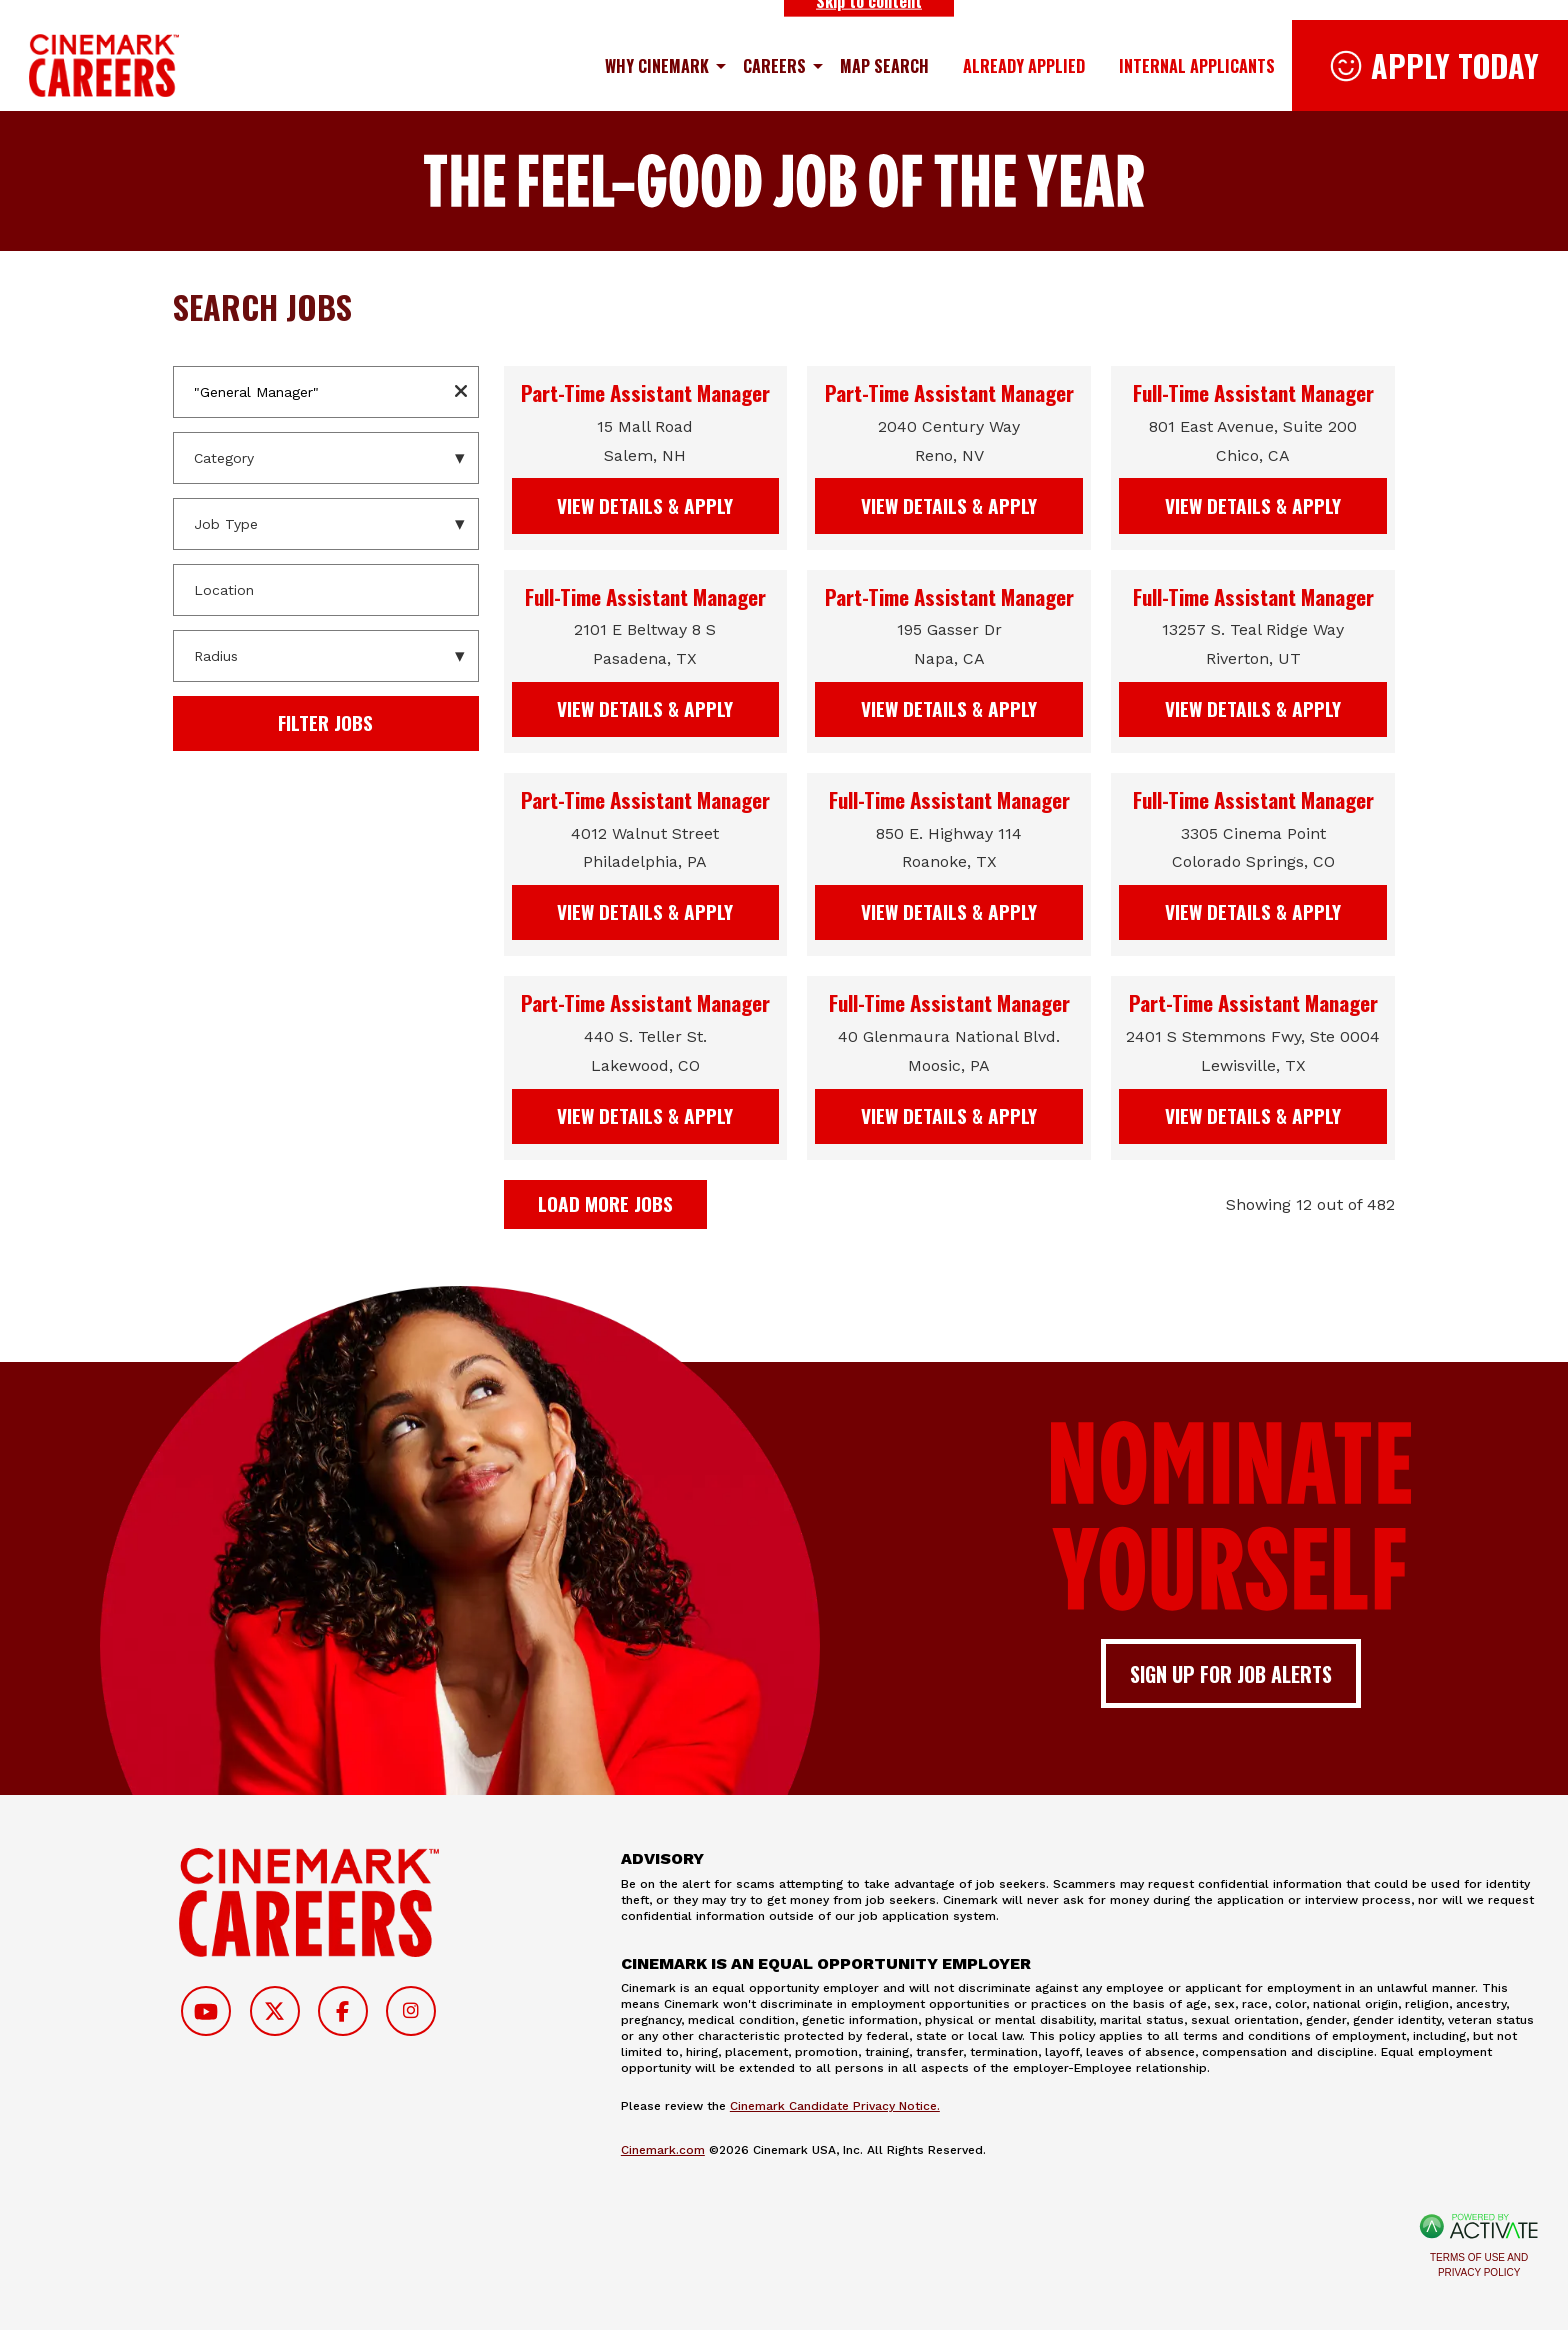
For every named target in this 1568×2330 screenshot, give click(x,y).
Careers (774, 66)
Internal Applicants (1197, 66)
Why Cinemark (657, 66)
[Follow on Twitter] (275, 2011)
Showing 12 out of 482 (1310, 1204)
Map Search (884, 66)
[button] (461, 392)
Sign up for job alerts (1231, 1674)
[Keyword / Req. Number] (326, 392)
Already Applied (1024, 66)
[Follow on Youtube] (206, 2011)
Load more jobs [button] (605, 1203)
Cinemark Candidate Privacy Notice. (835, 2106)
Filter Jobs (325, 722)
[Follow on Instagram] (411, 2011)
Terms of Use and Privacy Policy (1479, 2265)
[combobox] (326, 590)
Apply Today (1455, 65)
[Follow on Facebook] (343, 2011)
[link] (646, 457)
